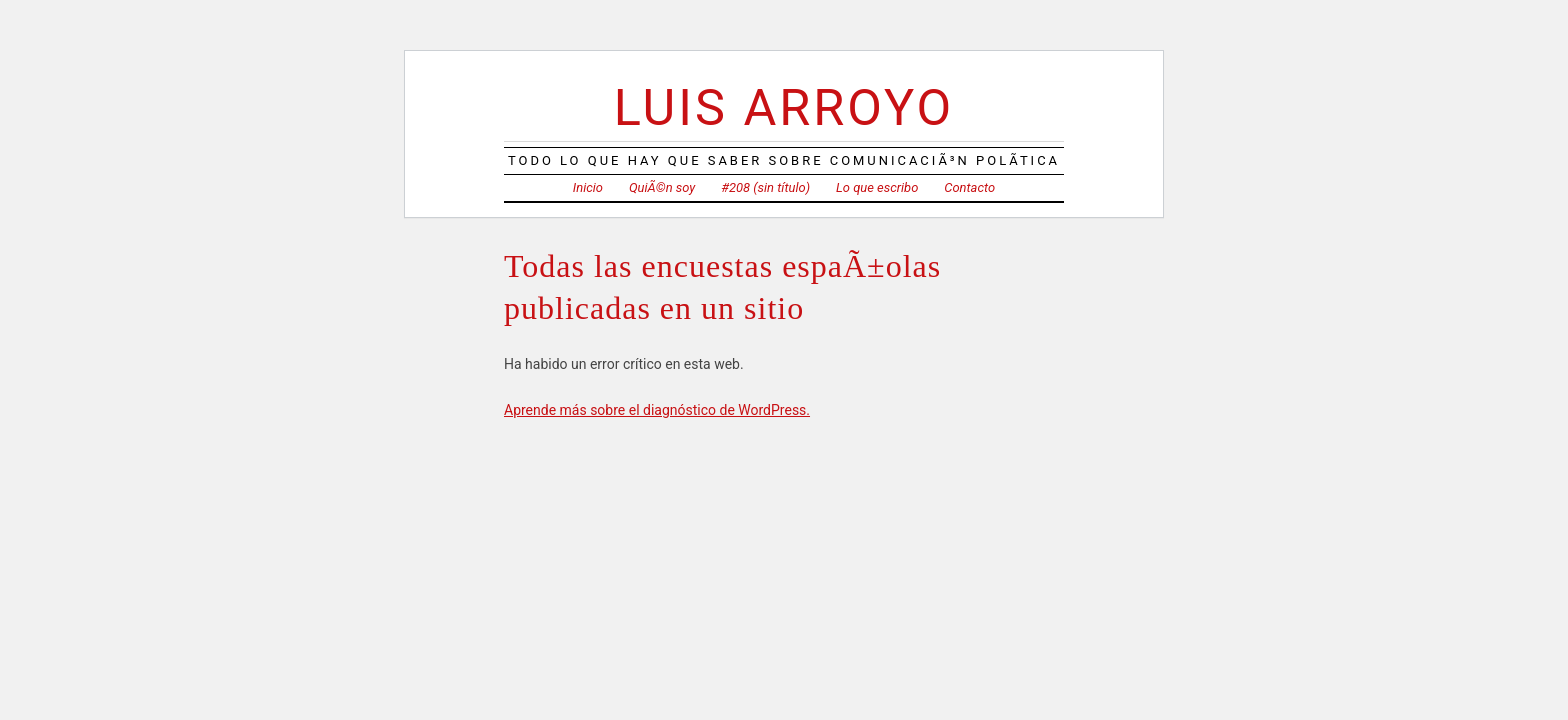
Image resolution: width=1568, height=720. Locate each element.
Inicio (588, 187)
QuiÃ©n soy (662, 187)
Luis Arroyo (784, 107)
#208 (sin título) (765, 187)
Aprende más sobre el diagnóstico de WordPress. (657, 410)
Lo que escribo (877, 187)
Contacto (969, 187)
